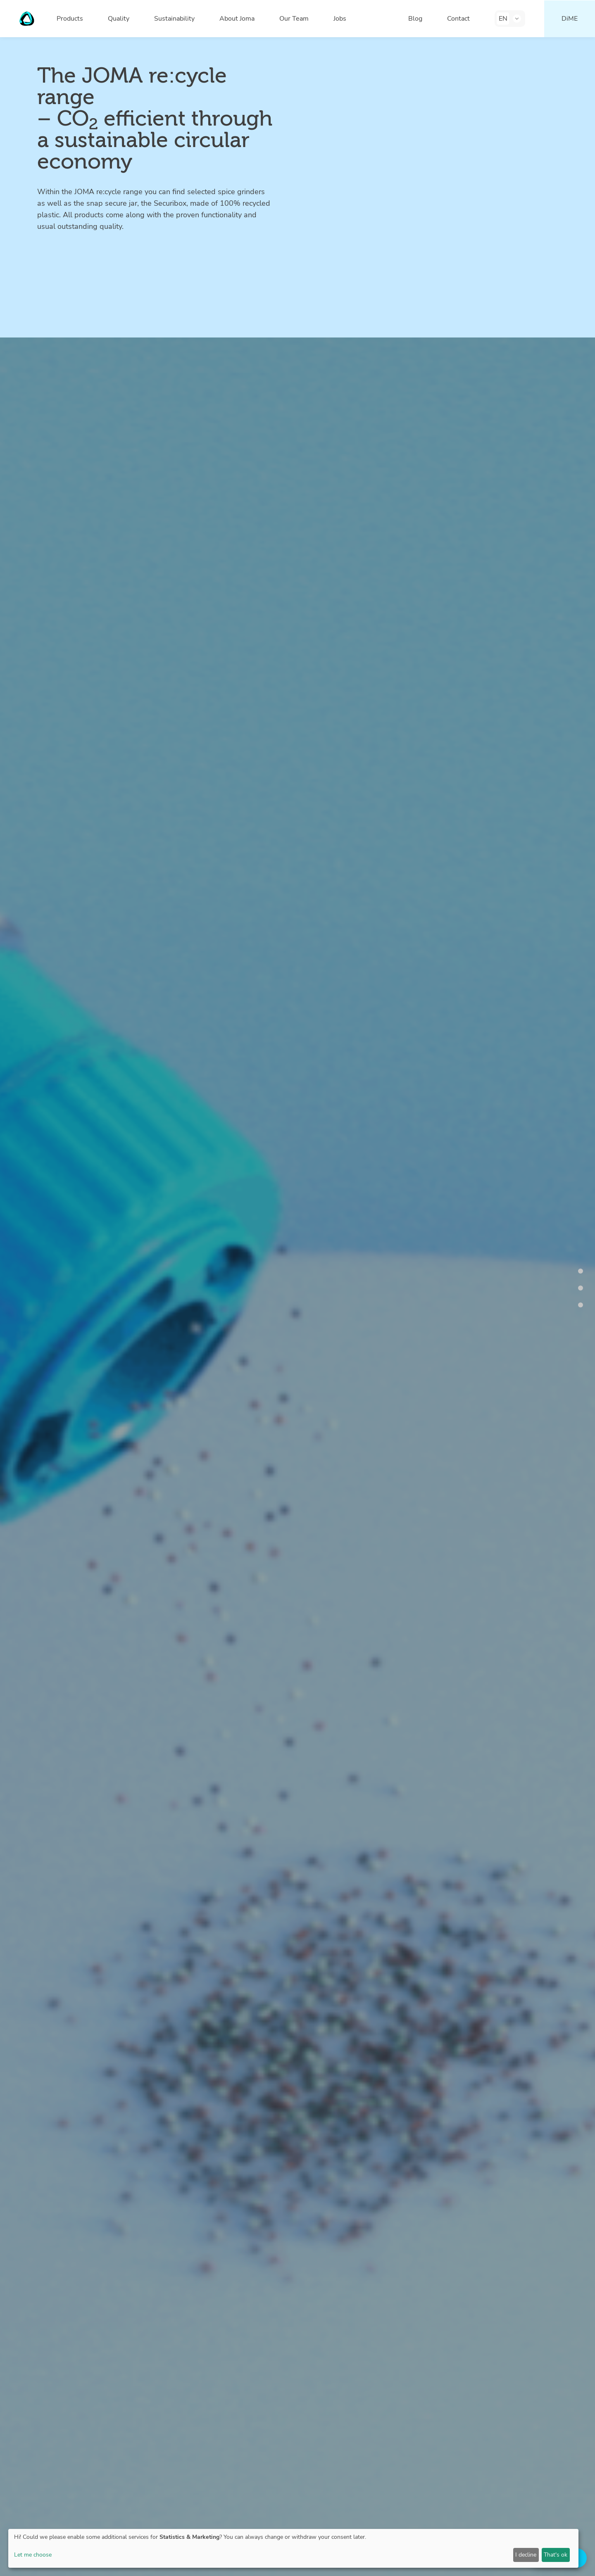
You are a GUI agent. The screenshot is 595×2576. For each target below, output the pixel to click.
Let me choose (33, 2555)
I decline (525, 2555)
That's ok (555, 2555)
